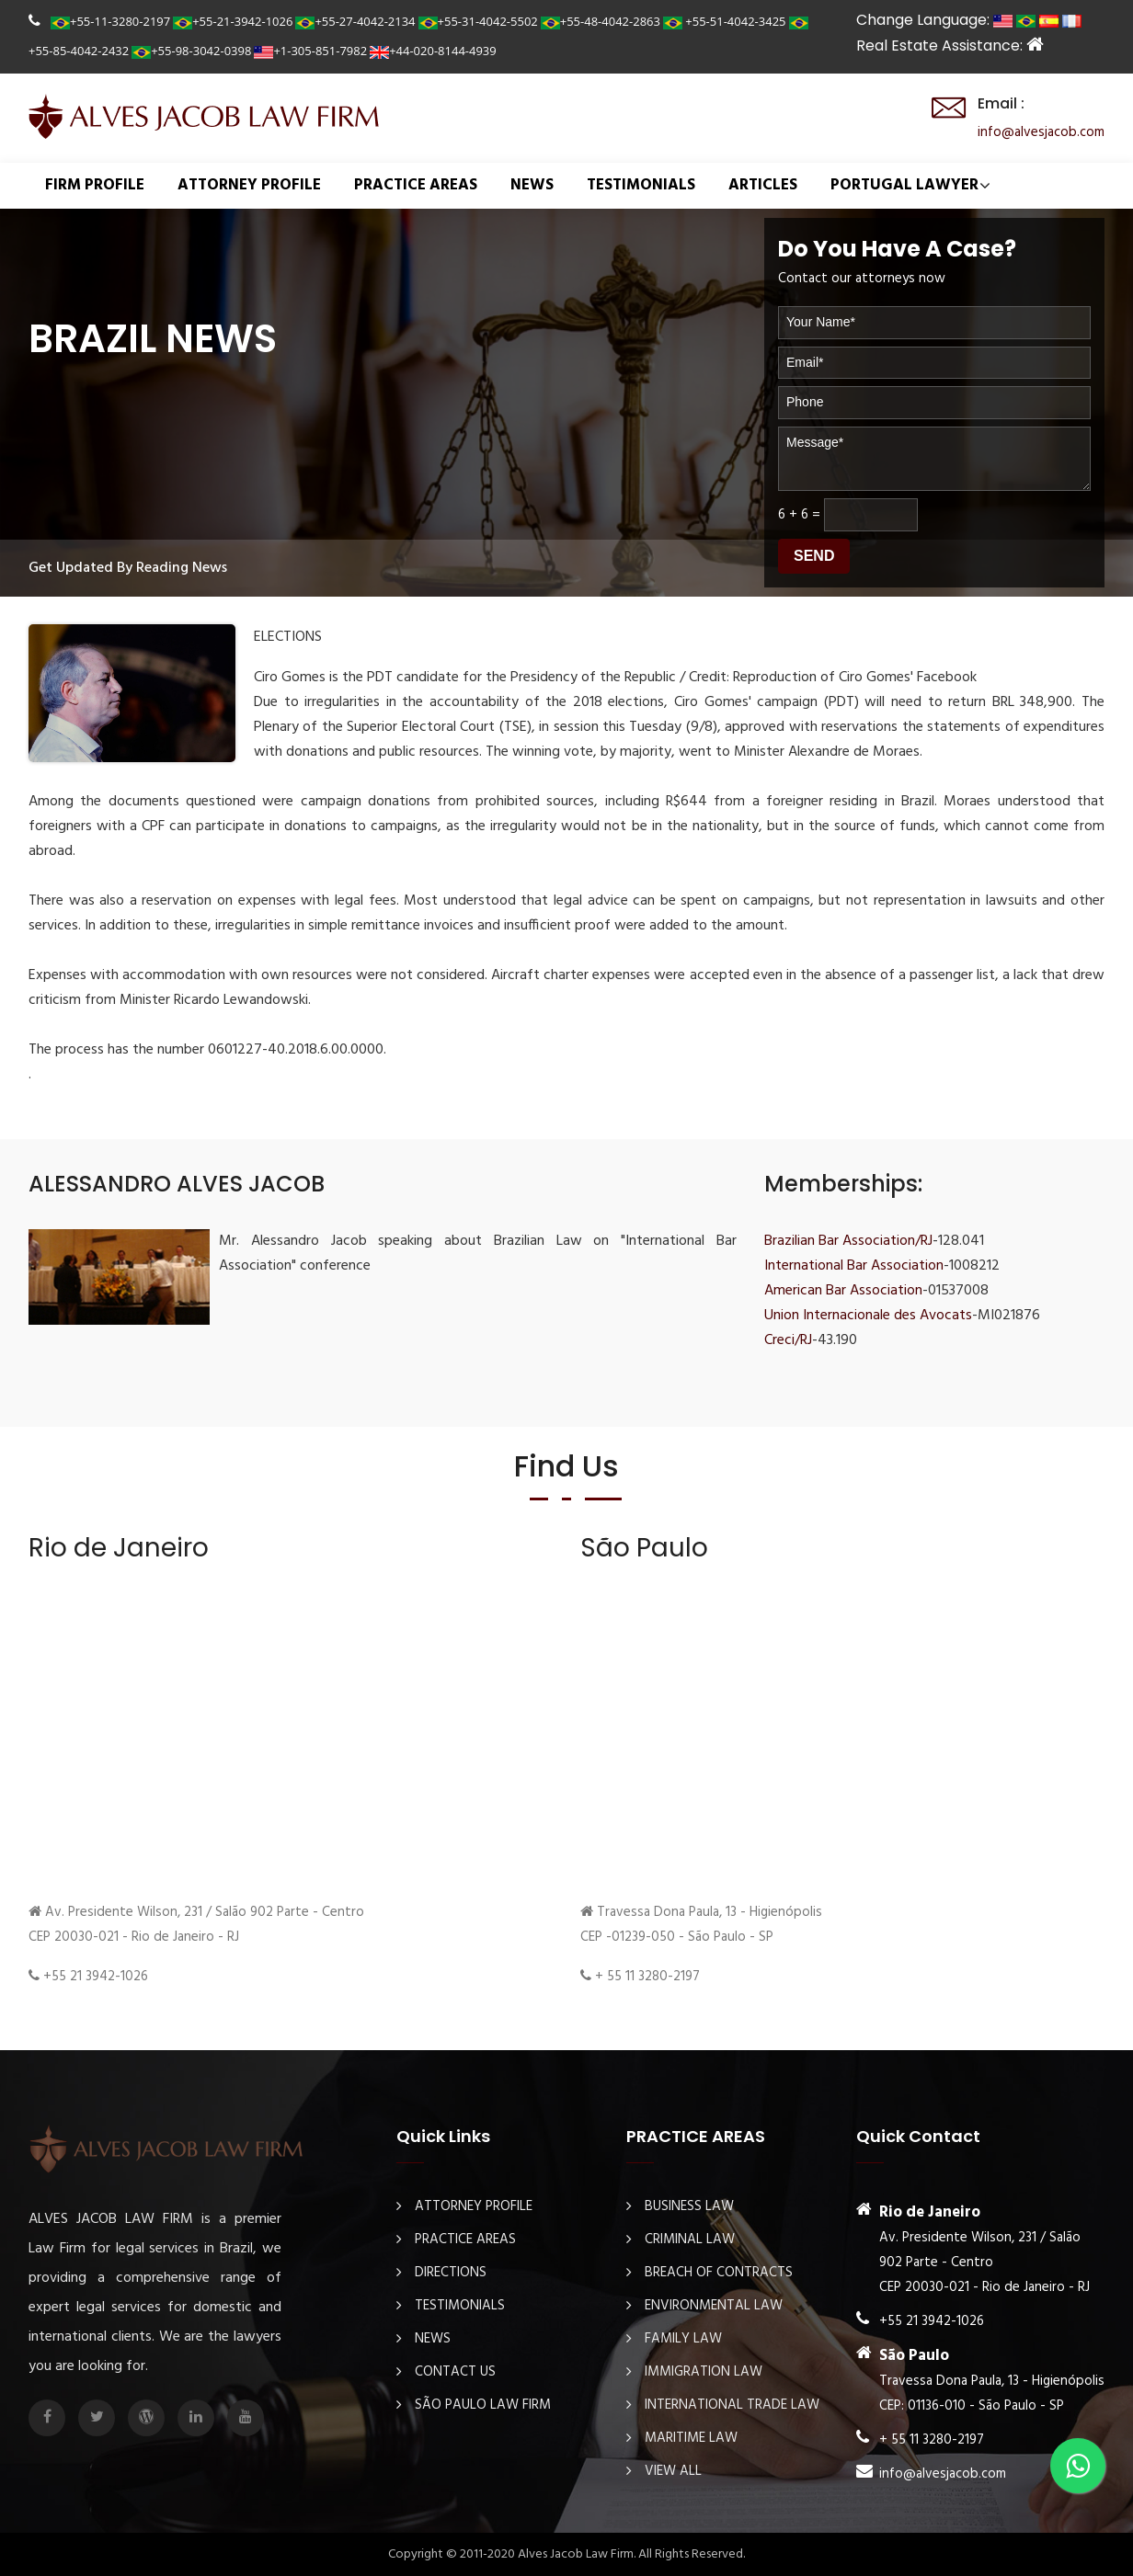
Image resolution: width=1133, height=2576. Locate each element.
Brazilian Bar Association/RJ (848, 1241)
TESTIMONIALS (641, 185)
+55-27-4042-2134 (355, 21)
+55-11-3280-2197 (110, 21)
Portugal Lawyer (904, 185)
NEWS (532, 185)
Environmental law (714, 2306)
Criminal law (690, 2239)
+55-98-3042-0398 (191, 50)
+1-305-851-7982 (310, 50)
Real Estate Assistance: (950, 45)
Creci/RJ (788, 1340)
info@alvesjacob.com (1041, 132)
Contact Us (455, 2372)
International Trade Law (732, 2405)
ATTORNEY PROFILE (249, 185)
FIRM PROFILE (94, 185)
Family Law (683, 2339)
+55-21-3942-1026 (232, 21)
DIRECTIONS (450, 2273)
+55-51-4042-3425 (724, 21)
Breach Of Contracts (719, 2273)
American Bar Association (843, 1291)
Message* (934, 459)
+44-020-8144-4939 (433, 50)
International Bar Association (854, 1266)
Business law (689, 2206)
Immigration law (703, 2372)
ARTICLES (762, 185)
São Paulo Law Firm (483, 2405)
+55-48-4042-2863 (600, 21)
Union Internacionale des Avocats (868, 1316)
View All (673, 2471)
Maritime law (691, 2438)
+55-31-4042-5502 (478, 21)
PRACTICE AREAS (415, 185)
